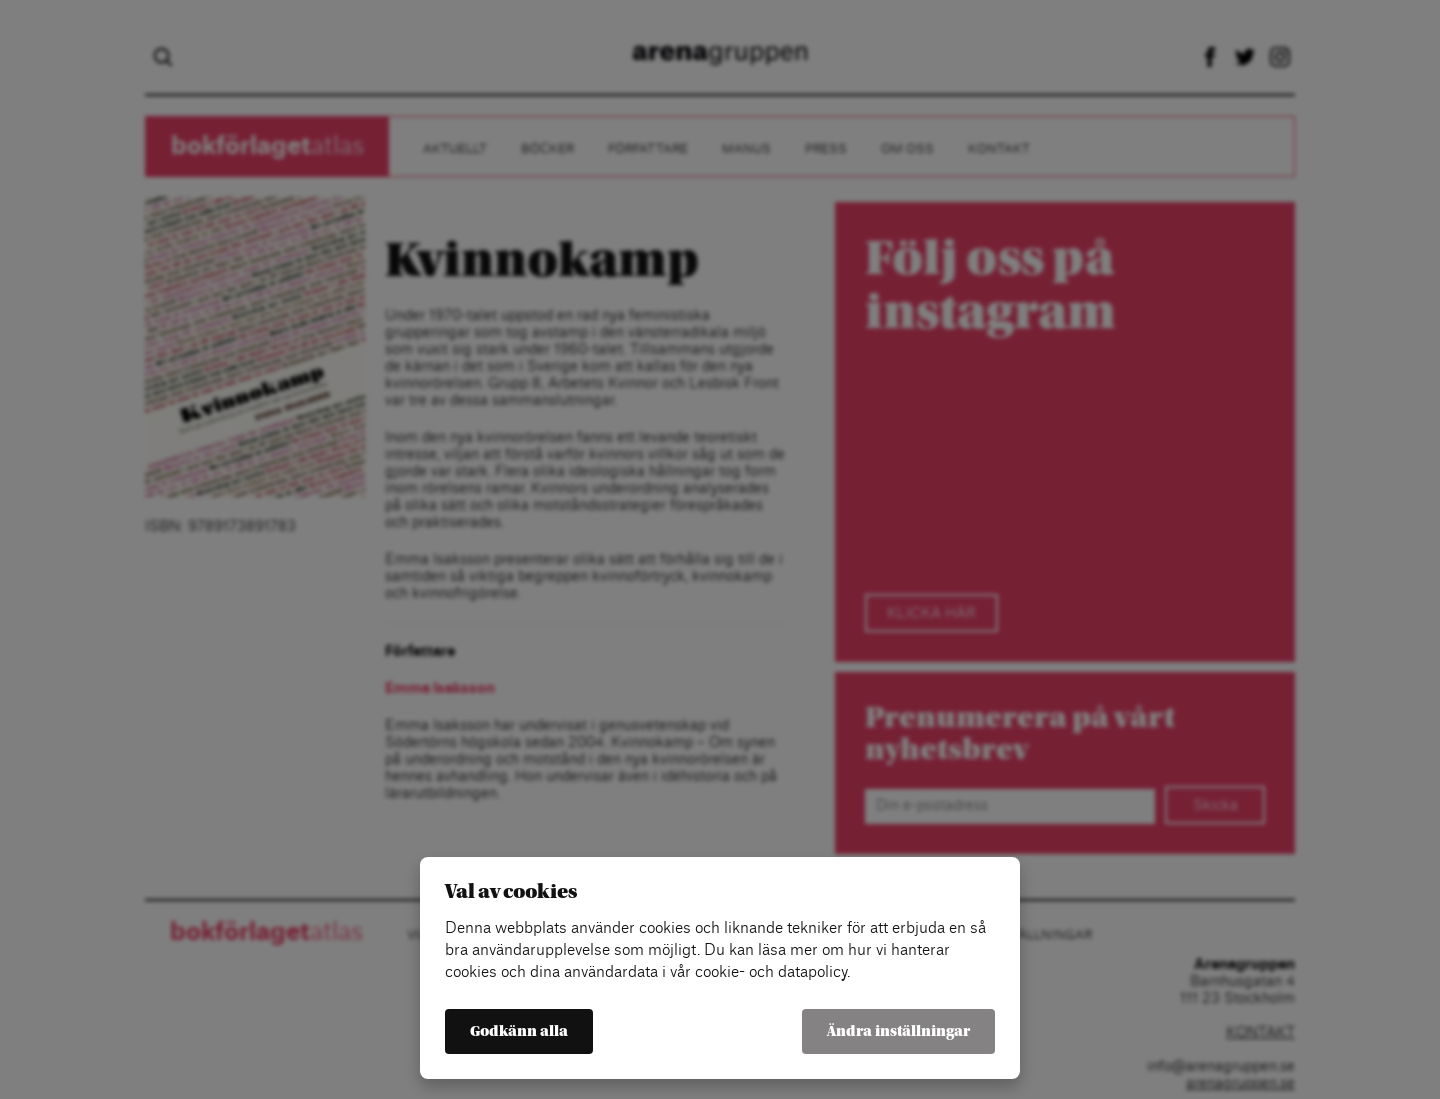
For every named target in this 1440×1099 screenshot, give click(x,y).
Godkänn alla (519, 1031)
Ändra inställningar (898, 1031)
